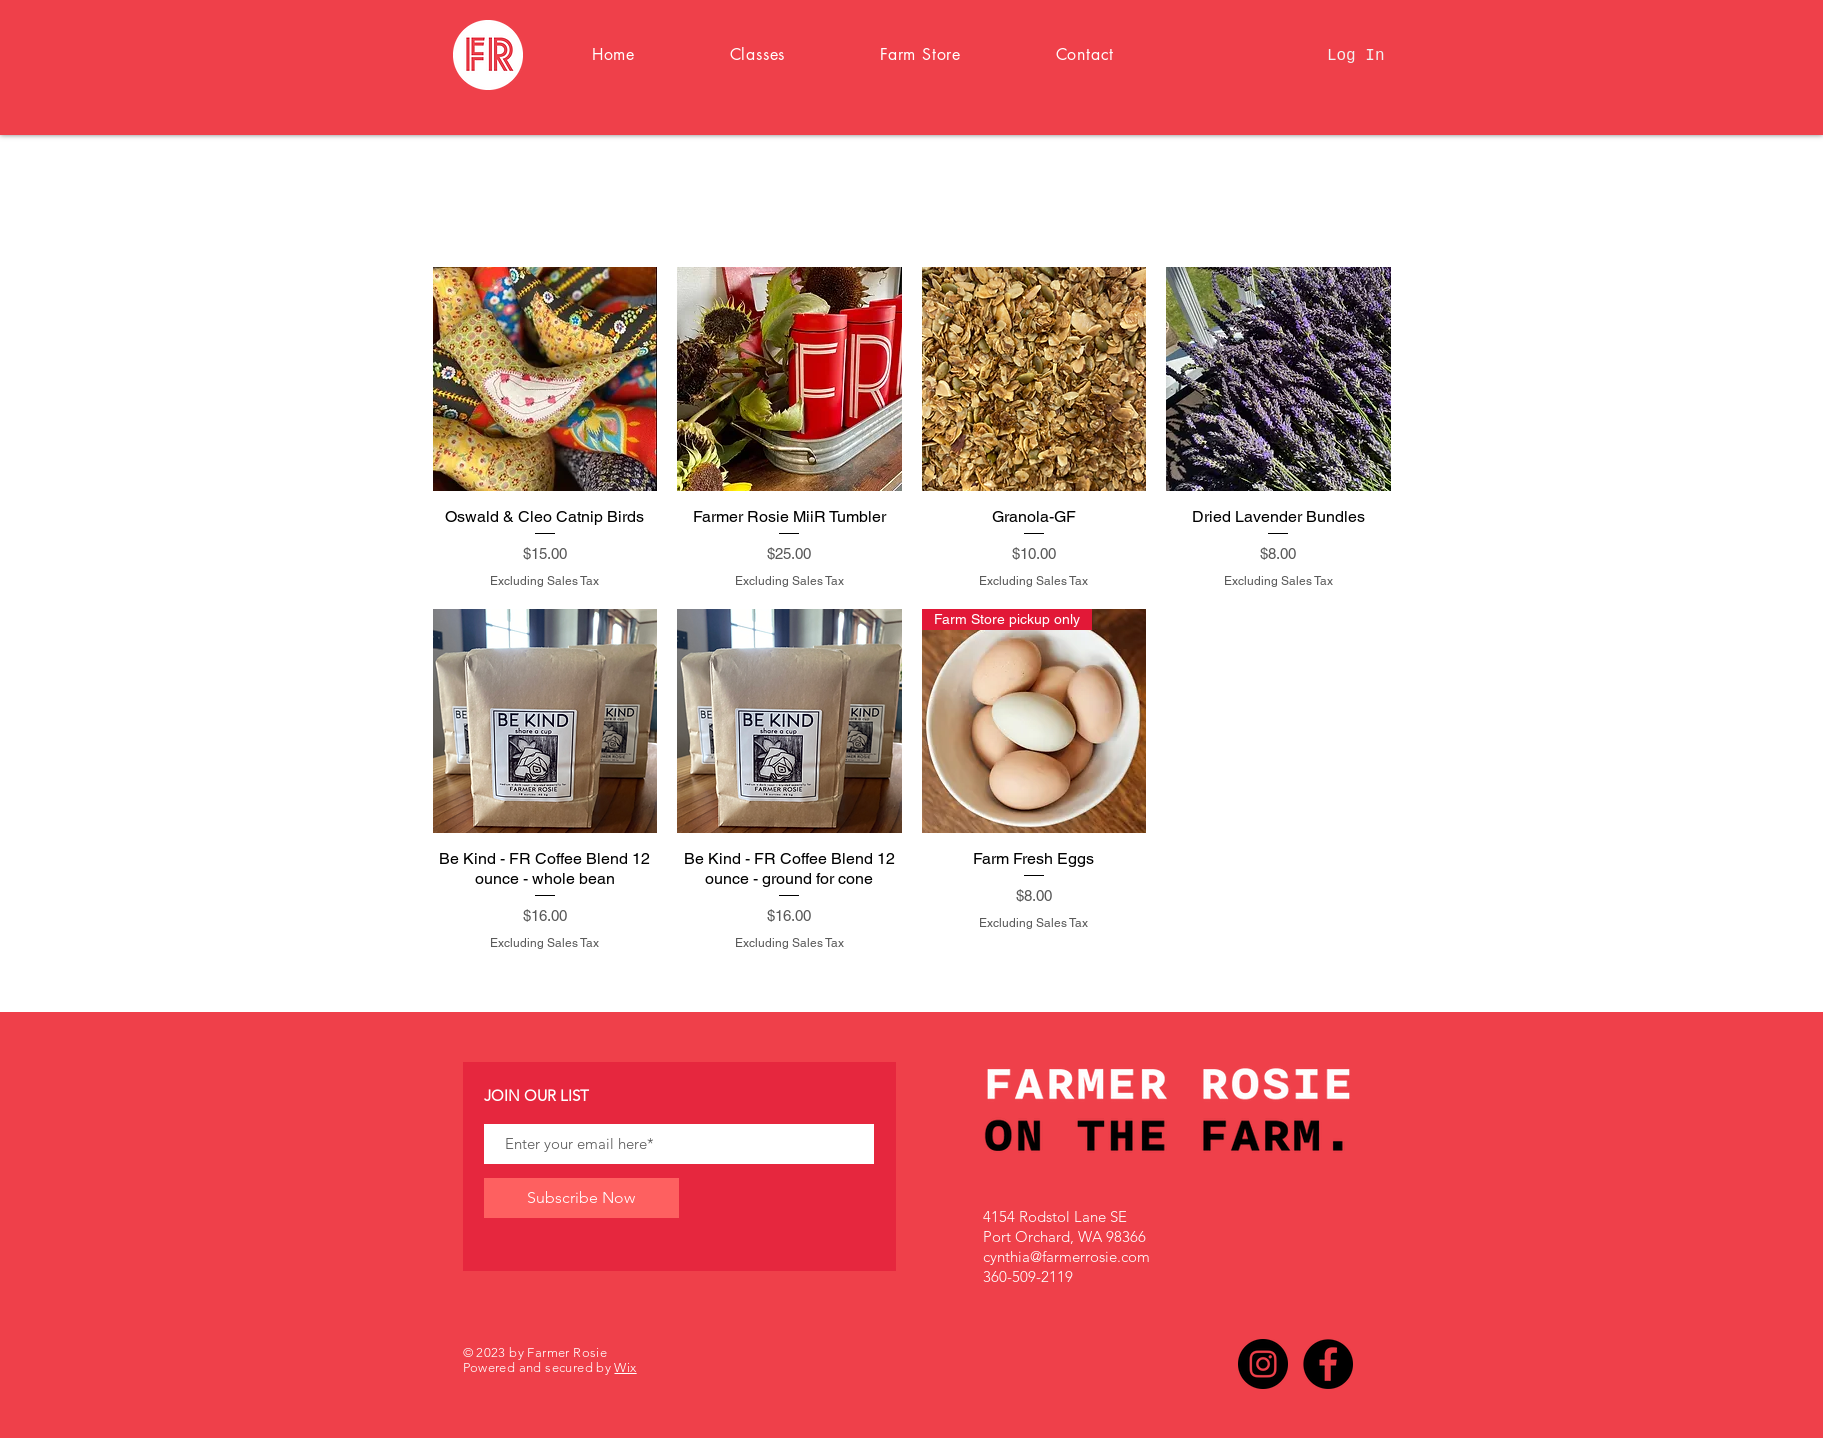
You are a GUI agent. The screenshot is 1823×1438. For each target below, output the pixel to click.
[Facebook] (1328, 1364)
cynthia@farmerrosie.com (1066, 1256)
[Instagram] (1263, 1364)
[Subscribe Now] (581, 1198)
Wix (625, 1367)
